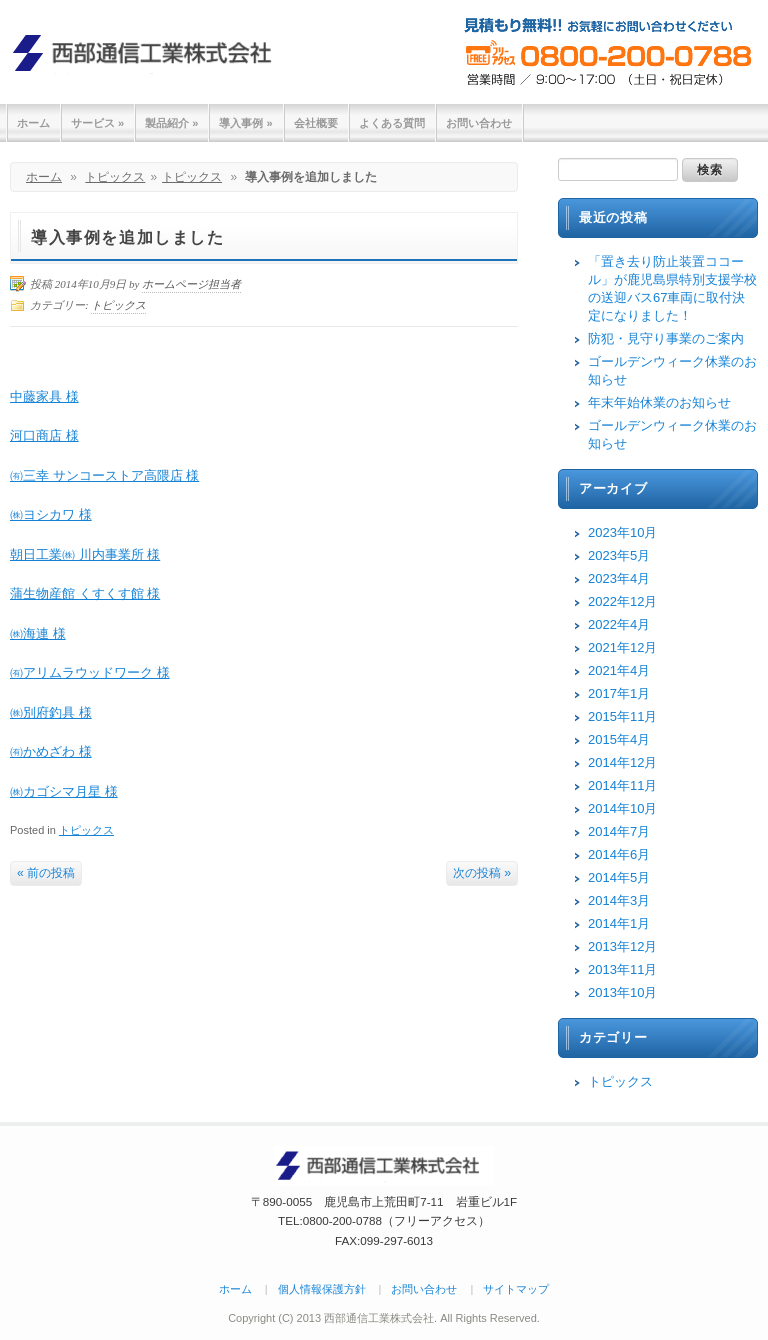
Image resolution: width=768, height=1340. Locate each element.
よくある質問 (392, 123)
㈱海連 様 (38, 633)
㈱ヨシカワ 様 (51, 514)
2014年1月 (619, 923)
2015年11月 (622, 716)
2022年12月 (622, 601)
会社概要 (316, 123)
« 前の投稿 (46, 873)
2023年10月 (622, 532)
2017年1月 (619, 693)
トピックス (115, 177)
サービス (97, 123)
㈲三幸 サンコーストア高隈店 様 (104, 475)
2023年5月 (619, 555)
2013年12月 (622, 946)
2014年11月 (622, 785)
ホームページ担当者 (191, 284)
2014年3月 (619, 900)
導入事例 (245, 123)
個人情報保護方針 (322, 1289)
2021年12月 (622, 647)
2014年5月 (619, 877)
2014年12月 (622, 762)
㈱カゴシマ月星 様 (64, 791)
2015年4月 (619, 739)
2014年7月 (619, 831)
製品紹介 (171, 123)
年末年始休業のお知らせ (659, 402)
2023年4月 (619, 578)
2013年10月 (622, 992)
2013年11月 (622, 969)
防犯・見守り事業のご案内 (666, 338)
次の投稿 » (482, 873)
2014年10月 (622, 808)
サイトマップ (516, 1289)
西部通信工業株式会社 (150, 52)
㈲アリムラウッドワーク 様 (90, 672)
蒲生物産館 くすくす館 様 (85, 593)
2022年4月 (619, 624)
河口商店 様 (44, 435)
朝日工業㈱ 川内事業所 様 (85, 554)
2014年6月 (619, 854)
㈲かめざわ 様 (51, 751)
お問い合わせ (479, 123)
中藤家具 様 (44, 396)
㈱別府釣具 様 (51, 712)
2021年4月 (619, 670)
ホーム (33, 123)
